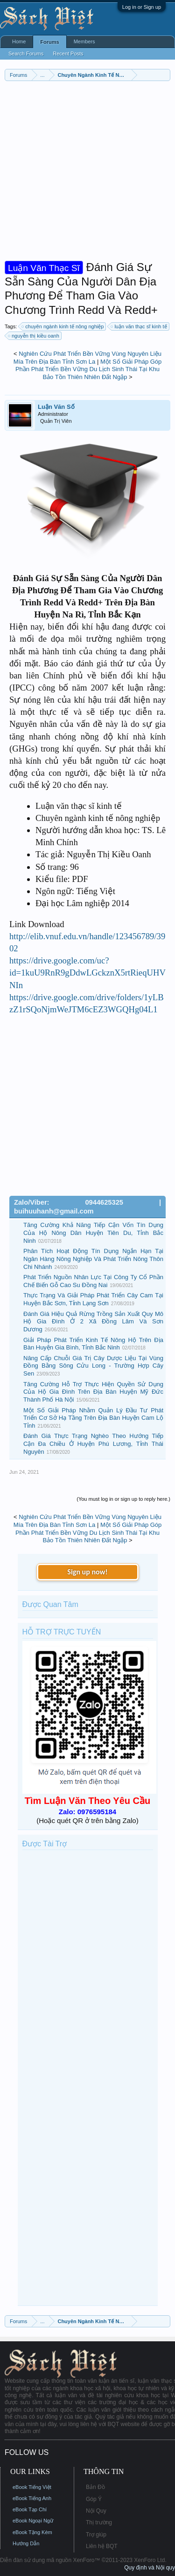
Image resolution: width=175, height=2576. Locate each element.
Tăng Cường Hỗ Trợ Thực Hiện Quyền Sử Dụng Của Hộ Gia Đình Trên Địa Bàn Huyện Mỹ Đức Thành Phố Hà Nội (93, 1392)
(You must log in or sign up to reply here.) (123, 1499)
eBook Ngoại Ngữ (33, 2520)
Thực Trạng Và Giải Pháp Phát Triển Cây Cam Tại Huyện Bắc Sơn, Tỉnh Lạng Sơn (93, 1299)
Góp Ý (94, 2499)
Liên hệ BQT (102, 2546)
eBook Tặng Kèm (32, 2532)
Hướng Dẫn (26, 2543)
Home (19, 41)
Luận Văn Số (56, 406)
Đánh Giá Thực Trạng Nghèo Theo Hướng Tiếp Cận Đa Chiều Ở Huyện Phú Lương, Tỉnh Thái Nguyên (93, 1443)
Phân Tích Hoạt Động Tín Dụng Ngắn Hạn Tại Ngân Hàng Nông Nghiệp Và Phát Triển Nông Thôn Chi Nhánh (93, 1258)
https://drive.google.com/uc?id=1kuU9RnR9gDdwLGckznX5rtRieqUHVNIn (87, 973)
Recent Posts (68, 53)
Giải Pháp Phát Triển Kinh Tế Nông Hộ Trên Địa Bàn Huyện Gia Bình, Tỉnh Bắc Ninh (93, 1343)
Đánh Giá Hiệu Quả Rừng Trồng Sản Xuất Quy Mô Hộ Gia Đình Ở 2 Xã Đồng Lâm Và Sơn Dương (93, 1321)
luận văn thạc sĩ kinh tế (139, 326)
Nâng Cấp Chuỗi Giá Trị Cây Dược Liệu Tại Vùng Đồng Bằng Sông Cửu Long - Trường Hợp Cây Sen (93, 1366)
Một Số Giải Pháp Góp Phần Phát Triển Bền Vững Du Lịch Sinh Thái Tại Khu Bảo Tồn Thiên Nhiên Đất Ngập (88, 369)
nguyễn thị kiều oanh (34, 336)
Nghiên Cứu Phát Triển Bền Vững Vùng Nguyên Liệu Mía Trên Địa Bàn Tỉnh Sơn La (87, 357)
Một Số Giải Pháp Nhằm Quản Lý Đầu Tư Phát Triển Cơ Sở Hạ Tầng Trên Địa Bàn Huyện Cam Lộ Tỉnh (93, 1418)
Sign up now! (87, 1571)
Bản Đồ (95, 2487)
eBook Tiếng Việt (32, 2487)
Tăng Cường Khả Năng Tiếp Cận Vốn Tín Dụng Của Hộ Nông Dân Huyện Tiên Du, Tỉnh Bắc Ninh (93, 1232)
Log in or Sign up (141, 7)
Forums (49, 42)
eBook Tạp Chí (30, 2509)
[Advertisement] (87, 173)
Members (84, 41)
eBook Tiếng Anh (32, 2498)
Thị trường (99, 2522)
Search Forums (25, 53)
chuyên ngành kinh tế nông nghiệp (63, 326)
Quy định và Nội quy (149, 2567)
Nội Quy (96, 2511)
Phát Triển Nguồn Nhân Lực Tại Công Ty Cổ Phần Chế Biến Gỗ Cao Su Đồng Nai (93, 1281)
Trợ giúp (96, 2534)
